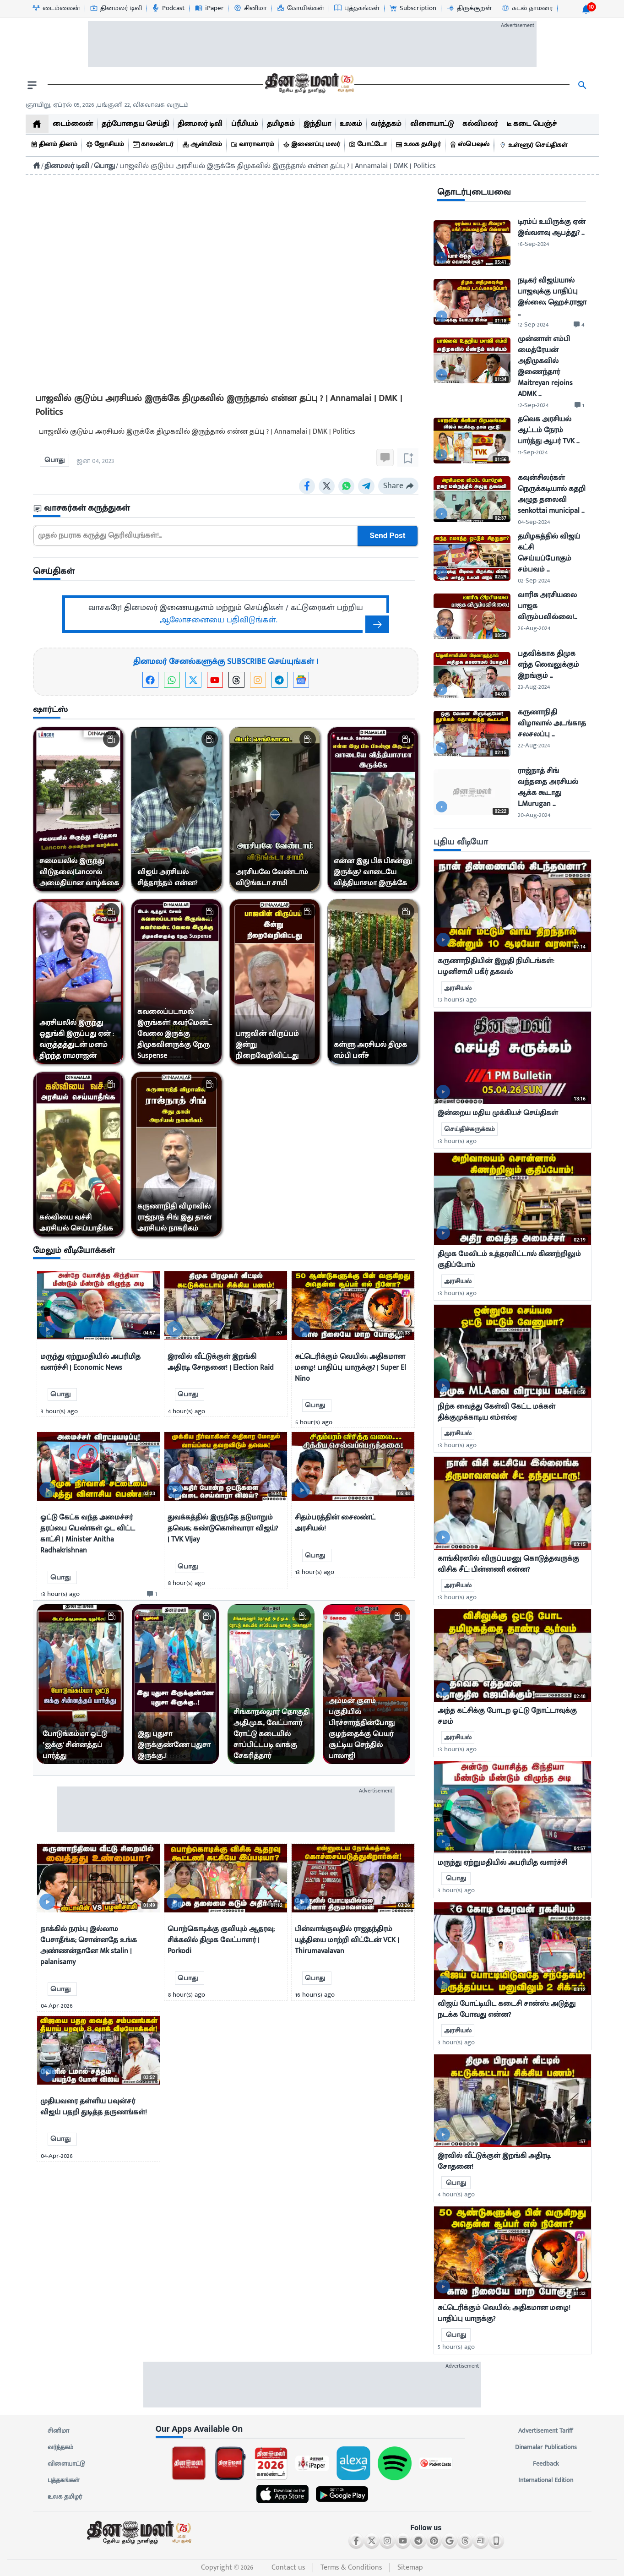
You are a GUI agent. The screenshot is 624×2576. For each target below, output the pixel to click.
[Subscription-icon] (412, 8)
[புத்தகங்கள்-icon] (356, 8)
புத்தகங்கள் (63, 2480)
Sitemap (410, 2567)
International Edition (546, 2480)
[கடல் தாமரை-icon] (527, 8)
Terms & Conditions (351, 2567)
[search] (582, 85)
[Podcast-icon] (167, 8)
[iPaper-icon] (209, 8)
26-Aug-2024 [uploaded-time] (534, 628)
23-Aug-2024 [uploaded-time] (534, 686)
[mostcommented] (512, 906)
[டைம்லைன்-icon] (56, 8)
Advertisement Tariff (546, 2431)
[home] (37, 124)
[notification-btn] (586, 9)
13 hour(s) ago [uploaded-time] (457, 999)
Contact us (288, 2567)
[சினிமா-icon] (250, 8)
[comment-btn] (151, 1594)
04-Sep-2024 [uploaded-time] (534, 522)
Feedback (546, 2464)
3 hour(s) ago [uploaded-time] (456, 1890)
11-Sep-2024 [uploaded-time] (533, 452)
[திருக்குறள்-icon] (469, 8)
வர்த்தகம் (60, 2447)
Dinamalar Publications (546, 2447)
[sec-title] (226, 508)
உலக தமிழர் (65, 2497)
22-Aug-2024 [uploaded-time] (534, 745)
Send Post (387, 536)
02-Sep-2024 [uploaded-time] (534, 580)
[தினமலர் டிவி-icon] (115, 8)
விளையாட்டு (66, 2464)
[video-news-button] (47, 1329)
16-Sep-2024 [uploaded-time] (533, 244)
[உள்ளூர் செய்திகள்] (534, 145)
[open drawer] (32, 85)
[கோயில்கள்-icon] (300, 8)
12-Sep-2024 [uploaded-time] (533, 324)
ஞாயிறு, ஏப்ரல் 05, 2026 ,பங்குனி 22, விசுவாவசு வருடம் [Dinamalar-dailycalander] (107, 104)
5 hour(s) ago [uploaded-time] (456, 2347)
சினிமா (58, 2431)
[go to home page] (308, 85)
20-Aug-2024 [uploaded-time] (534, 815)
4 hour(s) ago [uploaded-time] (456, 2194)
